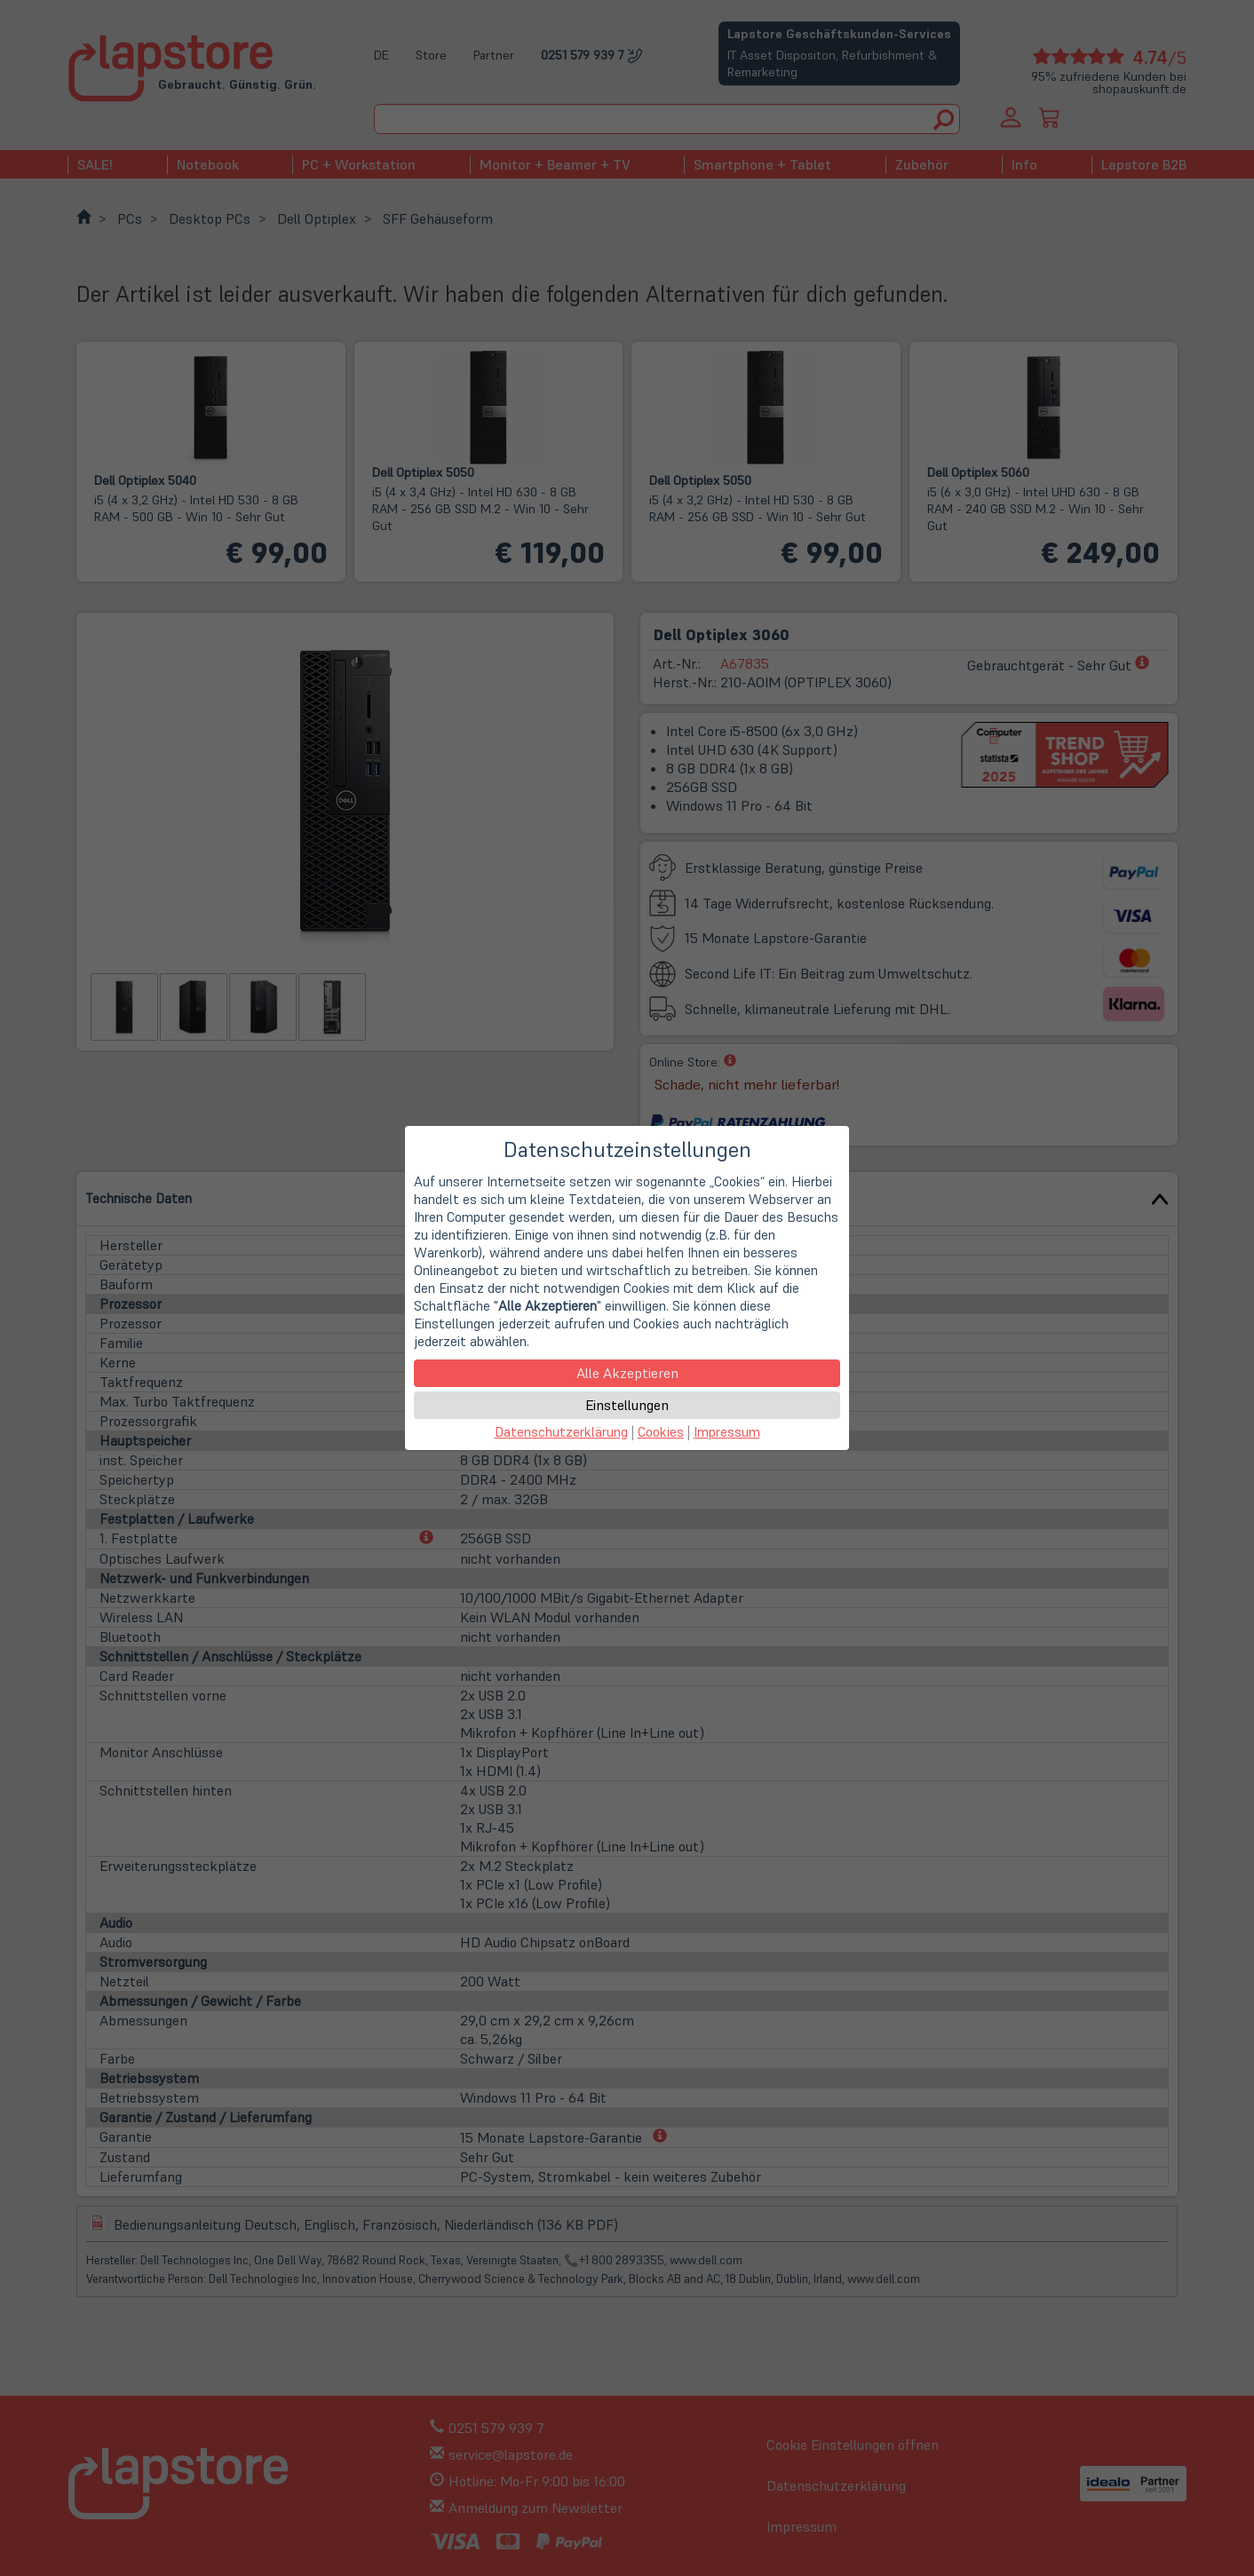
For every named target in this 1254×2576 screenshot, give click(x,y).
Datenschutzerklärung (561, 1431)
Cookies (661, 1431)
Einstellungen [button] (627, 1405)
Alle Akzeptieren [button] (627, 1373)
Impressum (727, 1431)
